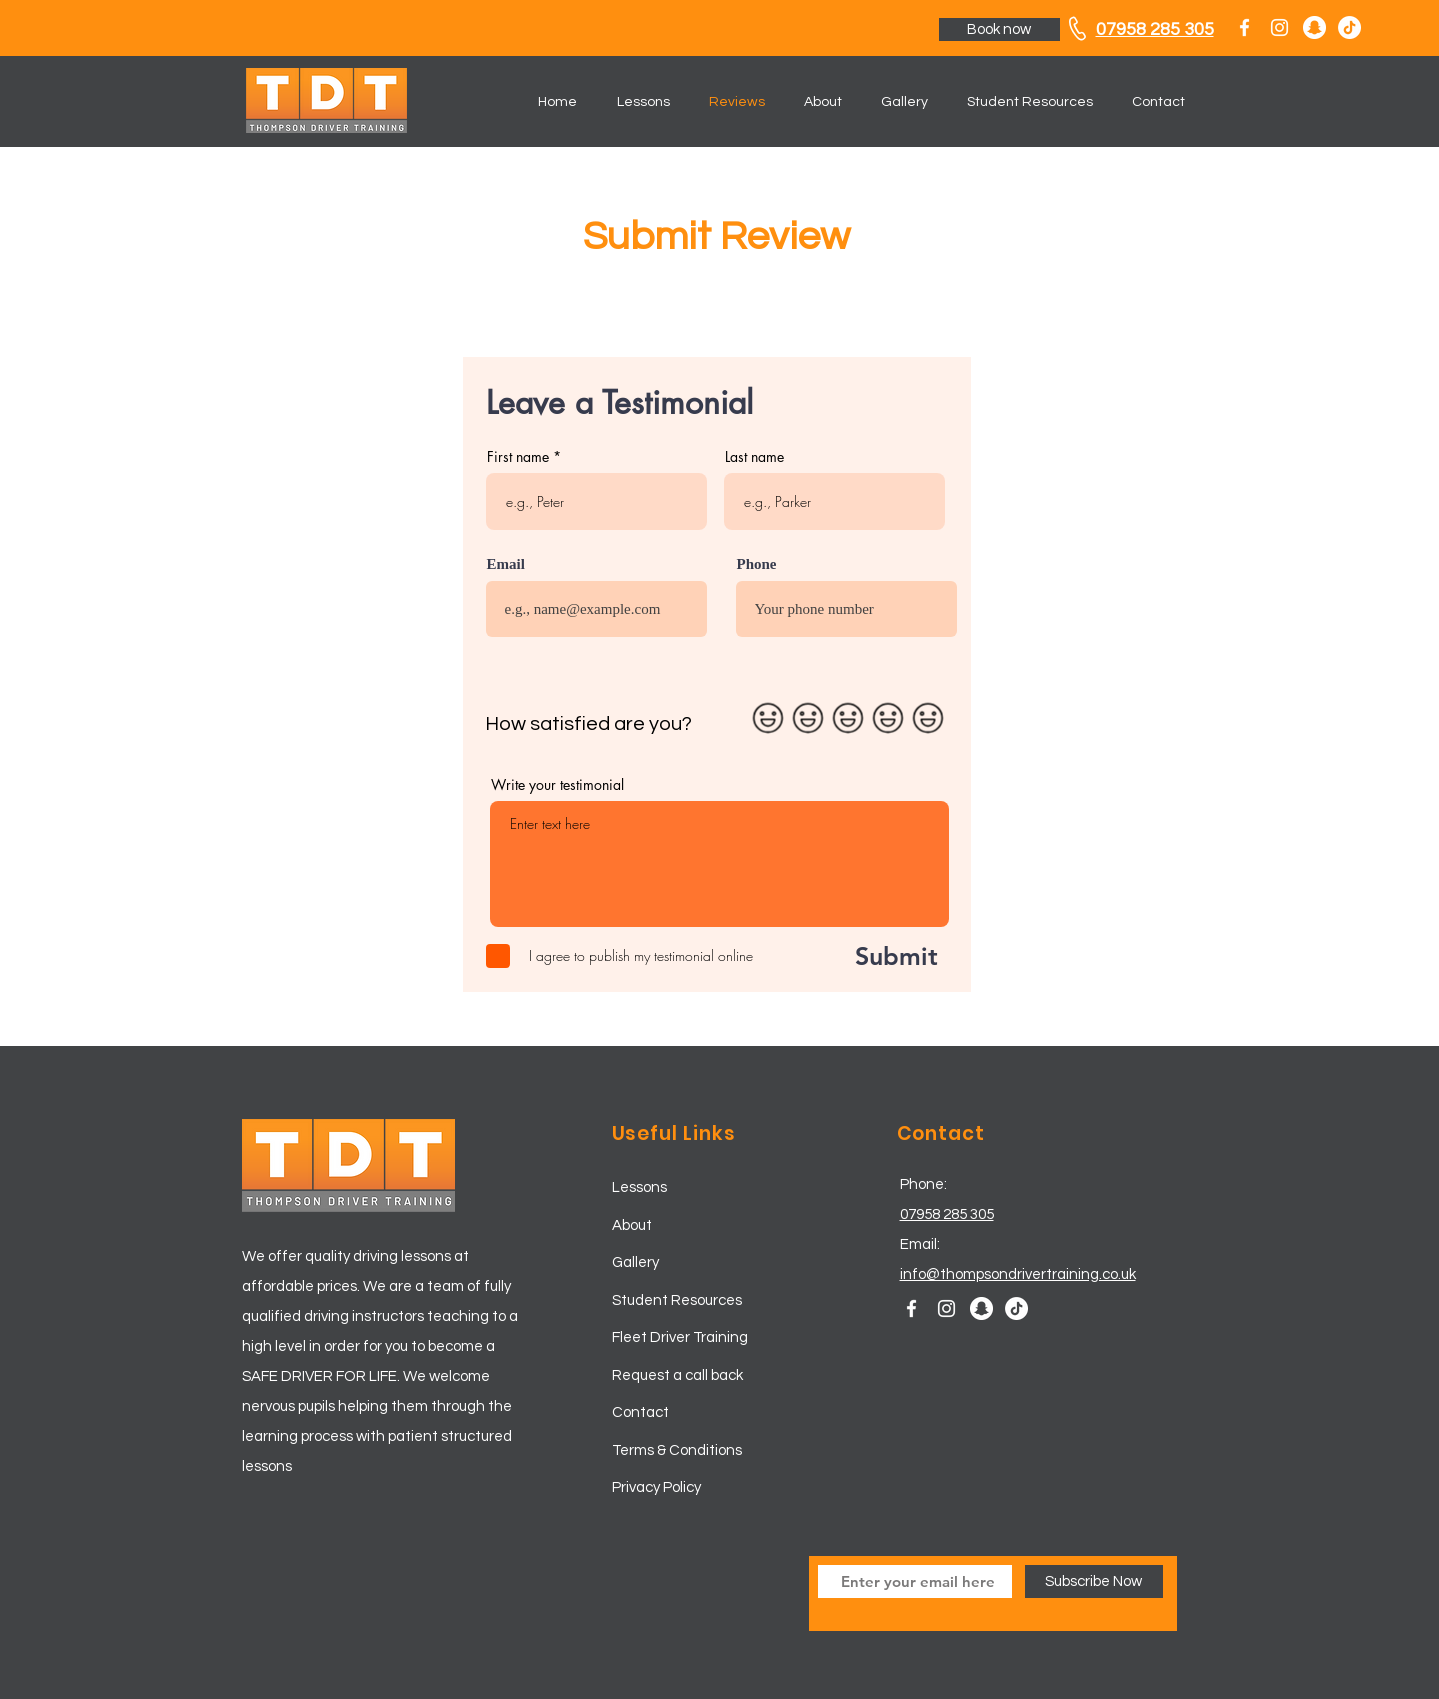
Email (506, 564)
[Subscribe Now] (1094, 1581)
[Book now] (999, 29)
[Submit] (874, 956)
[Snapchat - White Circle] (1314, 27)
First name (518, 457)
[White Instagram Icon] (1279, 27)
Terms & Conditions (677, 1450)
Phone (757, 564)
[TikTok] (1349, 27)
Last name (754, 457)
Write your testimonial (557, 785)
